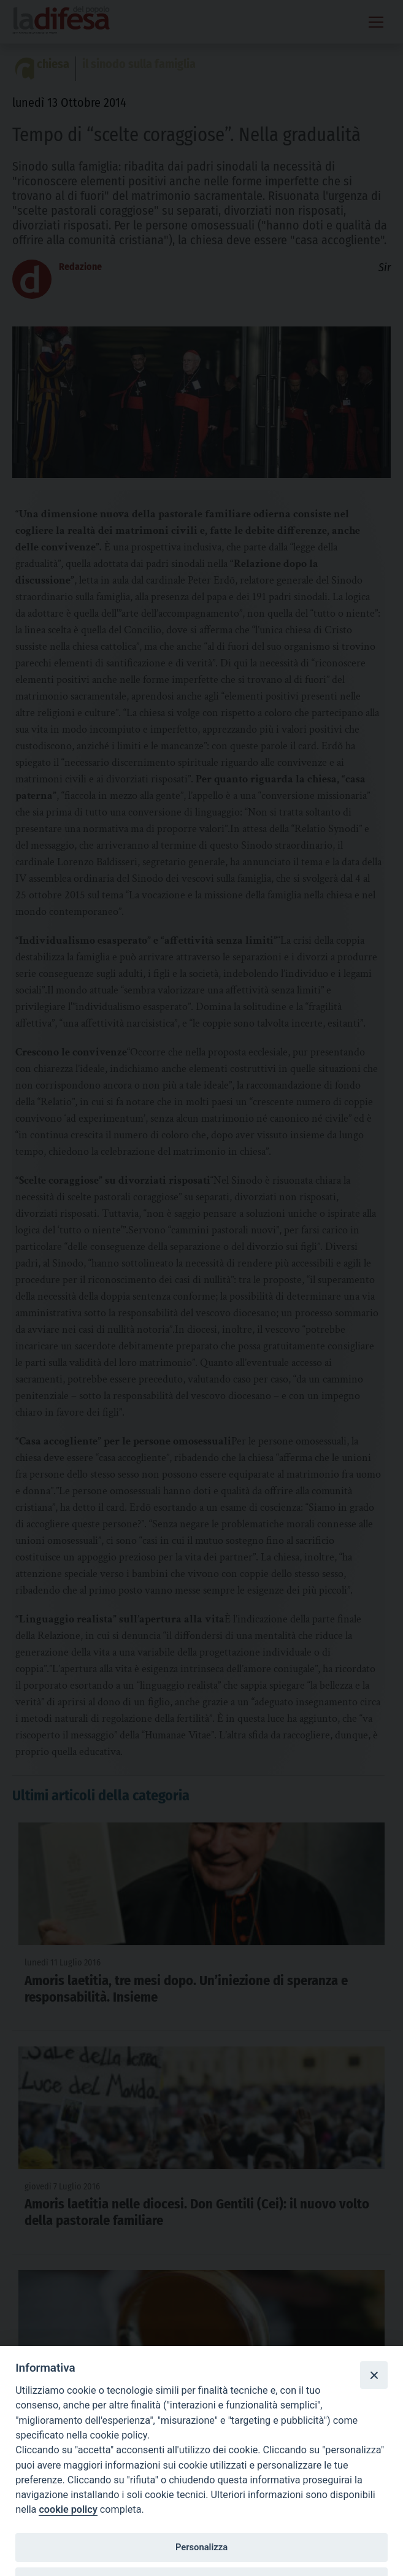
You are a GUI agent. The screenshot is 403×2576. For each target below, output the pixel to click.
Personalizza (201, 2547)
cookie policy (68, 2509)
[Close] (373, 2374)
